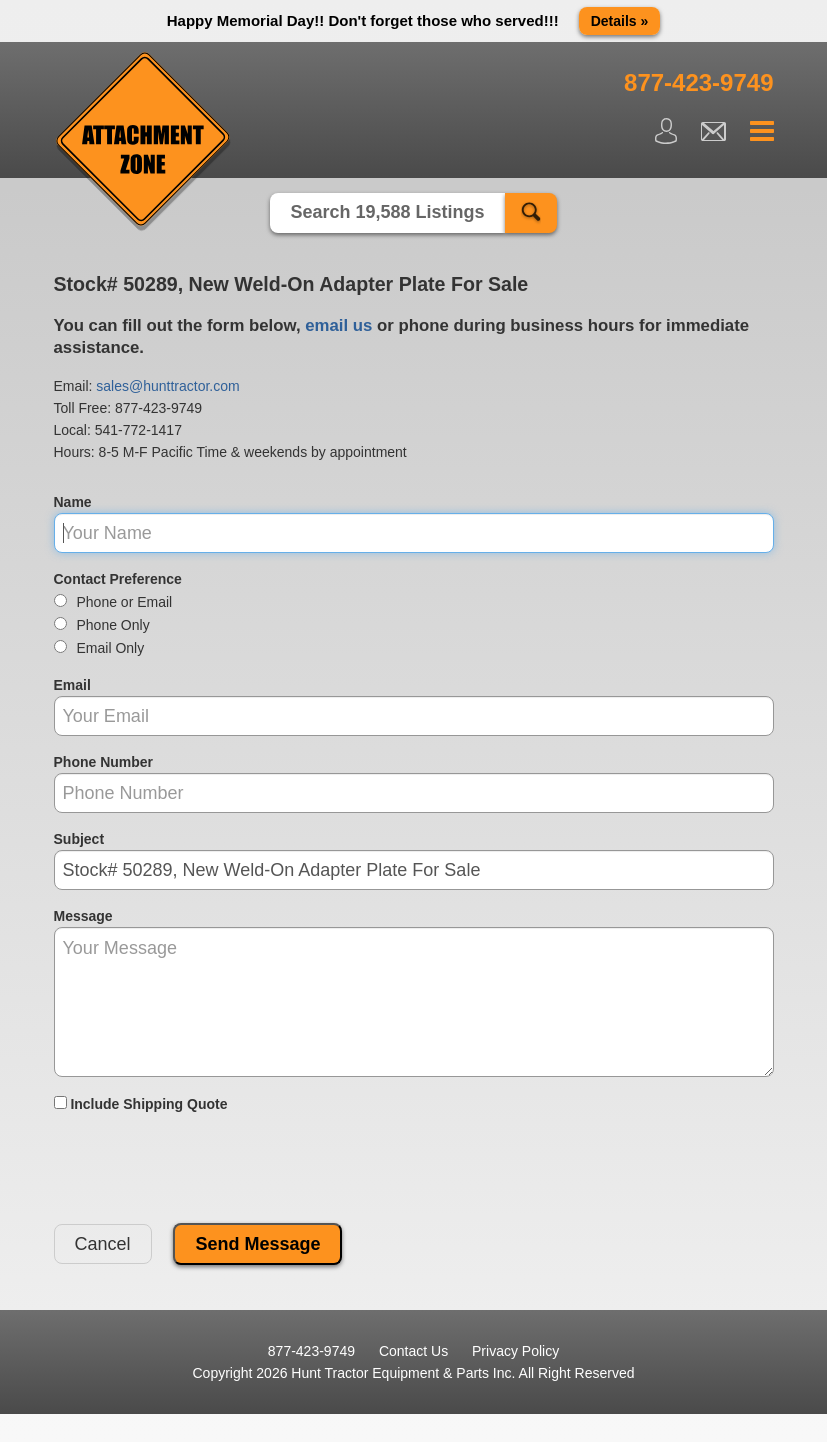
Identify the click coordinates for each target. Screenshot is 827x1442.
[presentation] (206, 1169)
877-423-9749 (158, 408)
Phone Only (102, 625)
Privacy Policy (515, 1351)
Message (83, 916)
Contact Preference (118, 579)
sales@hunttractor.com (167, 386)
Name (73, 502)
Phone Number (104, 762)
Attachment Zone (144, 142)
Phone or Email (113, 602)
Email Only (99, 648)
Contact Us (413, 1351)
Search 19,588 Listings (387, 212)
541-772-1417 (138, 430)
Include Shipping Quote (141, 1104)
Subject (79, 839)
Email (72, 685)
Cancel (103, 1244)
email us (338, 325)
